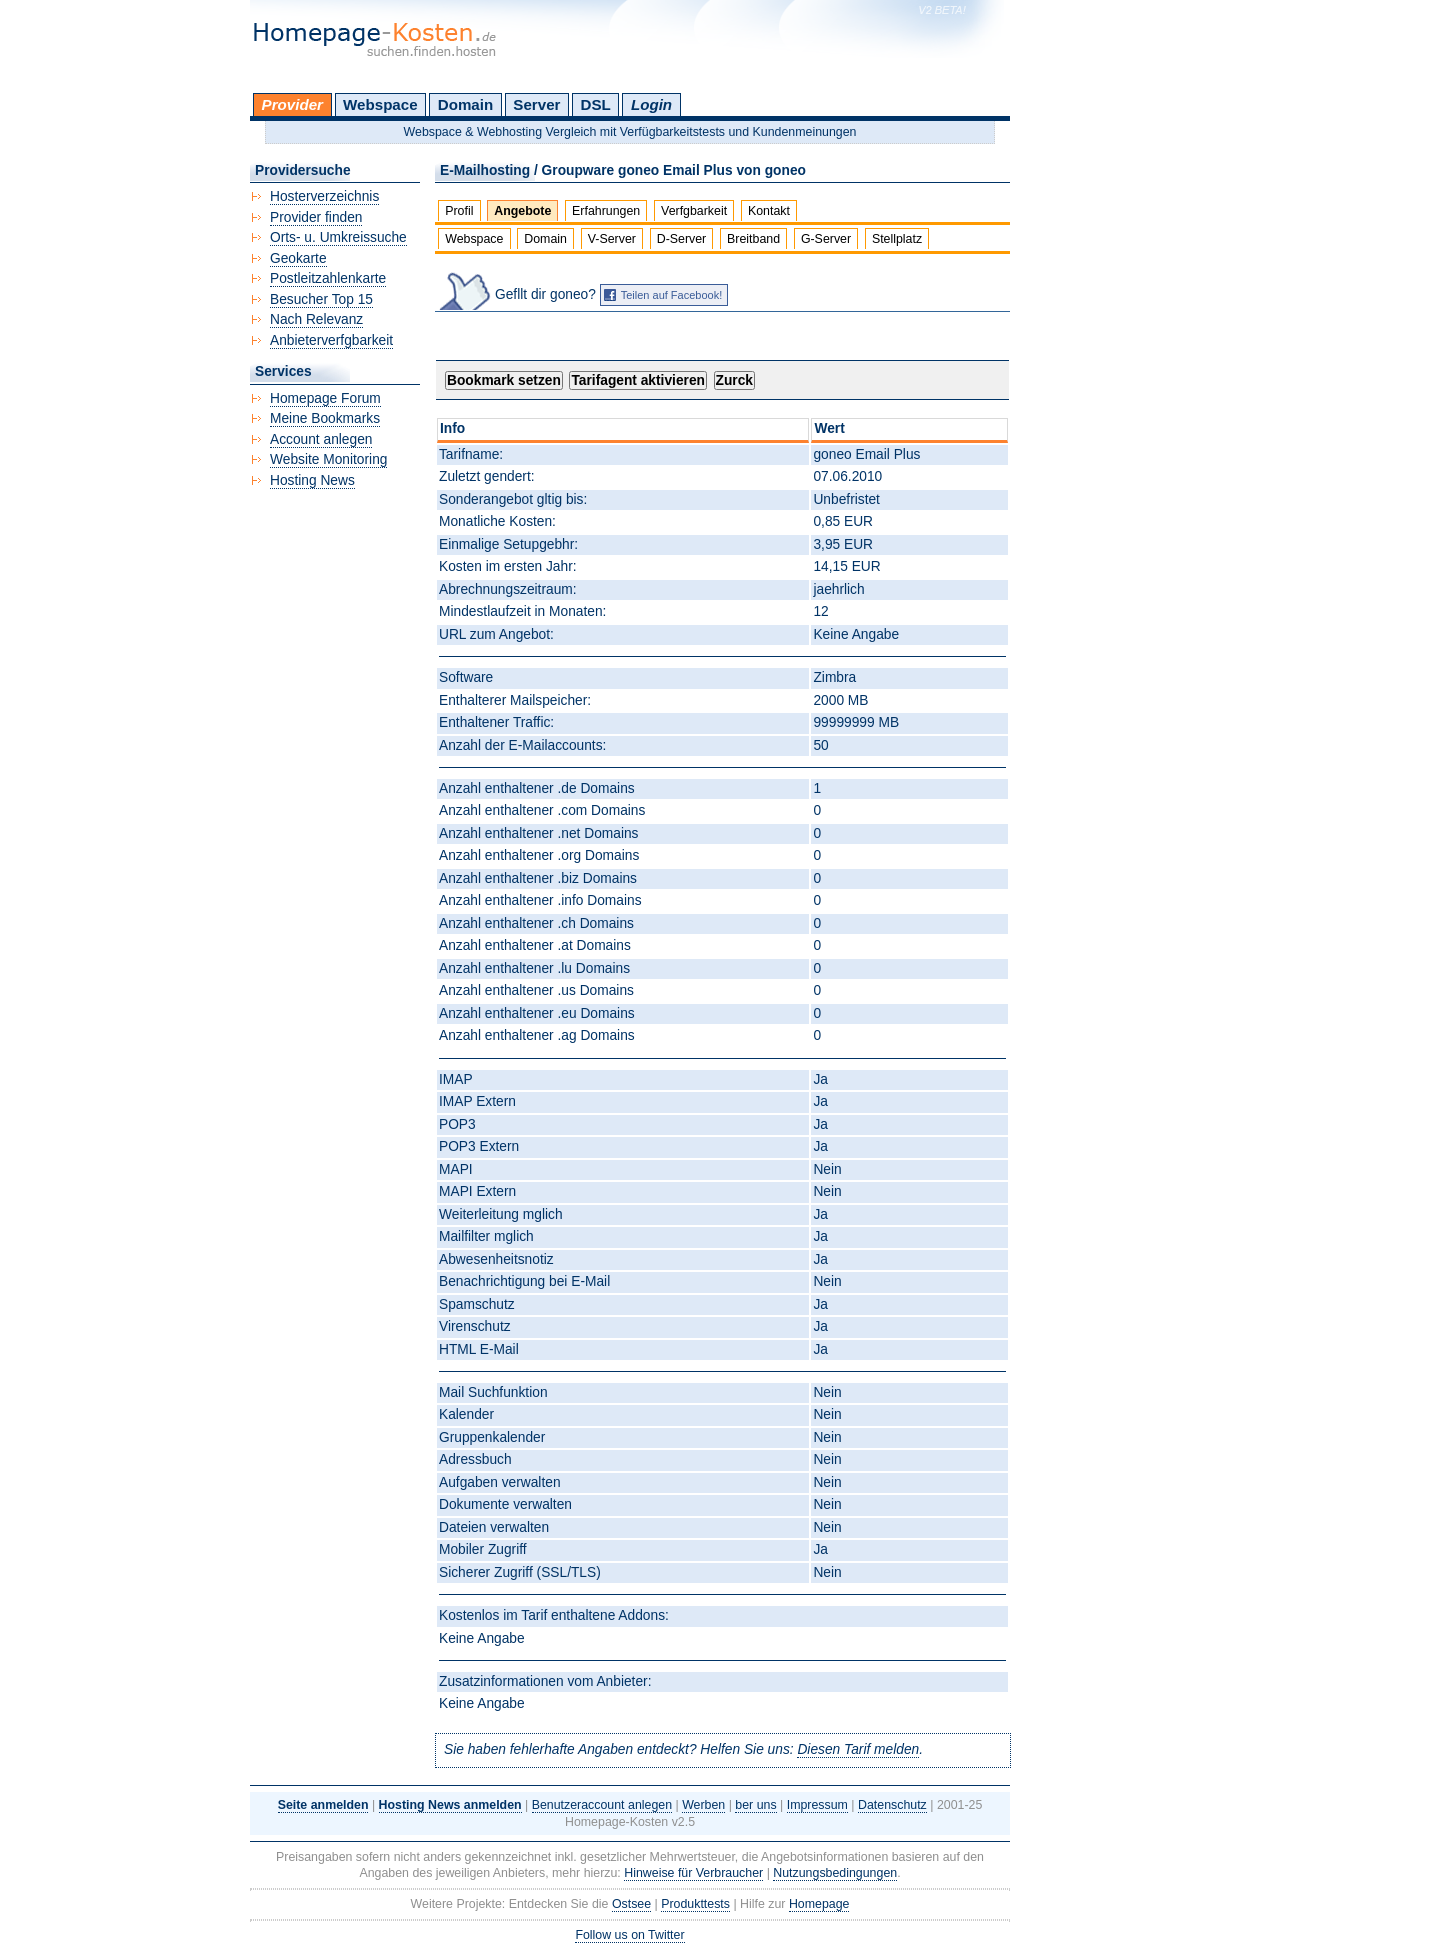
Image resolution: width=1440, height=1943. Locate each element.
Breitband (753, 239)
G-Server (826, 239)
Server (536, 104)
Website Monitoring (328, 459)
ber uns (755, 1805)
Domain (465, 104)
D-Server (682, 239)
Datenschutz (892, 1805)
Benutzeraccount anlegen (602, 1805)
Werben (703, 1805)
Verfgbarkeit (694, 211)
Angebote (522, 211)
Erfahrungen (606, 211)
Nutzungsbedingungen (835, 1873)
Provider (292, 104)
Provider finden (316, 217)
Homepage (819, 1904)
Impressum (817, 1805)
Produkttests (695, 1904)
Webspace (380, 104)
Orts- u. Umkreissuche (338, 237)
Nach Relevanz (316, 319)
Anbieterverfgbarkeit (331, 340)
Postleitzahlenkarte (328, 278)
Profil (459, 211)
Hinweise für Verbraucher (693, 1873)
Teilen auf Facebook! (672, 295)
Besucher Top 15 (321, 299)
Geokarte (298, 258)
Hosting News (312, 480)
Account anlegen (321, 439)
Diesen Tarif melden (858, 1749)
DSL (596, 104)
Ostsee (631, 1904)
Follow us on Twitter (629, 1935)
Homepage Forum (325, 398)
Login (651, 104)
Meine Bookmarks (325, 418)
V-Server (612, 239)
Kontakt (769, 211)
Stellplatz (897, 239)
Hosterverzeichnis (324, 196)
